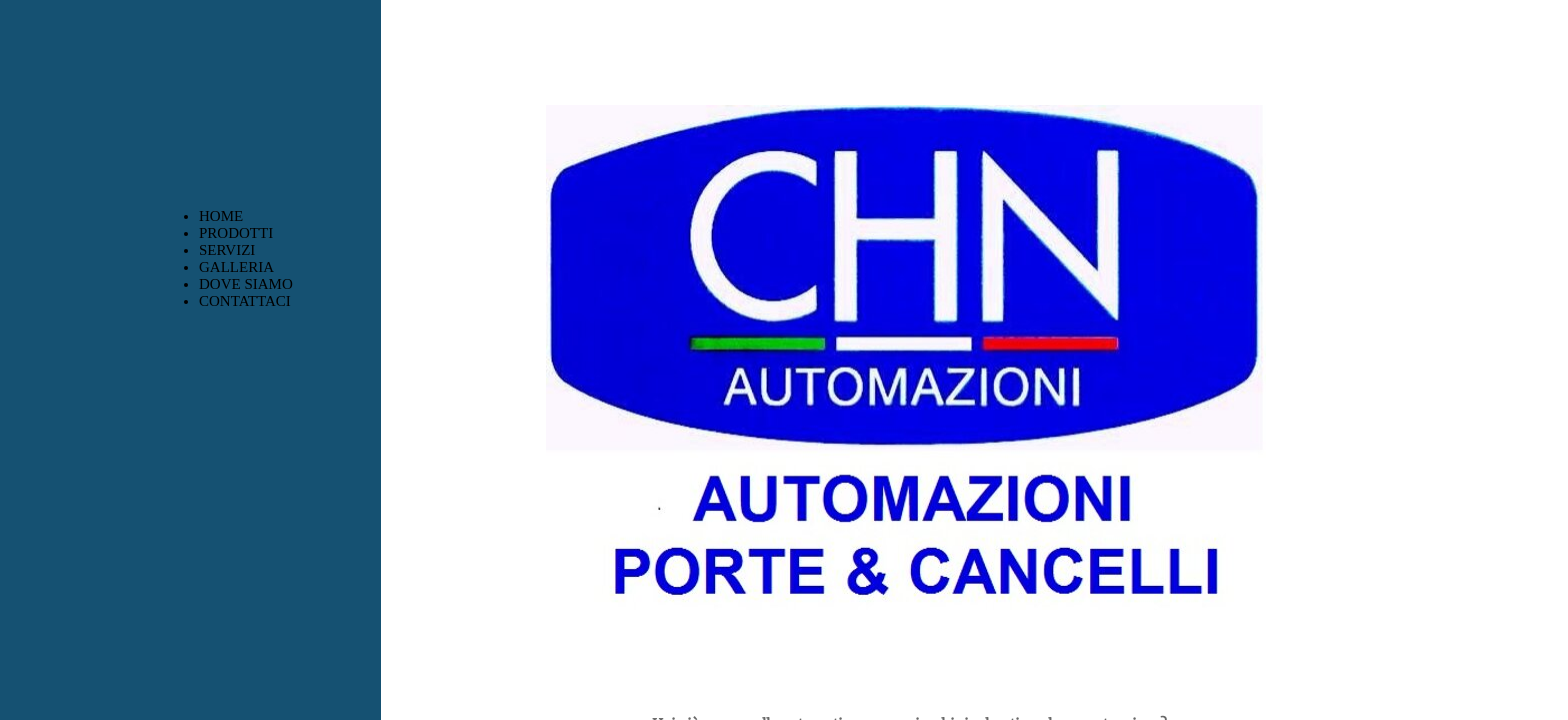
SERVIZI (227, 250)
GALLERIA (236, 267)
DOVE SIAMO (246, 284)
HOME (221, 216)
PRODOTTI (236, 233)
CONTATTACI (245, 301)
